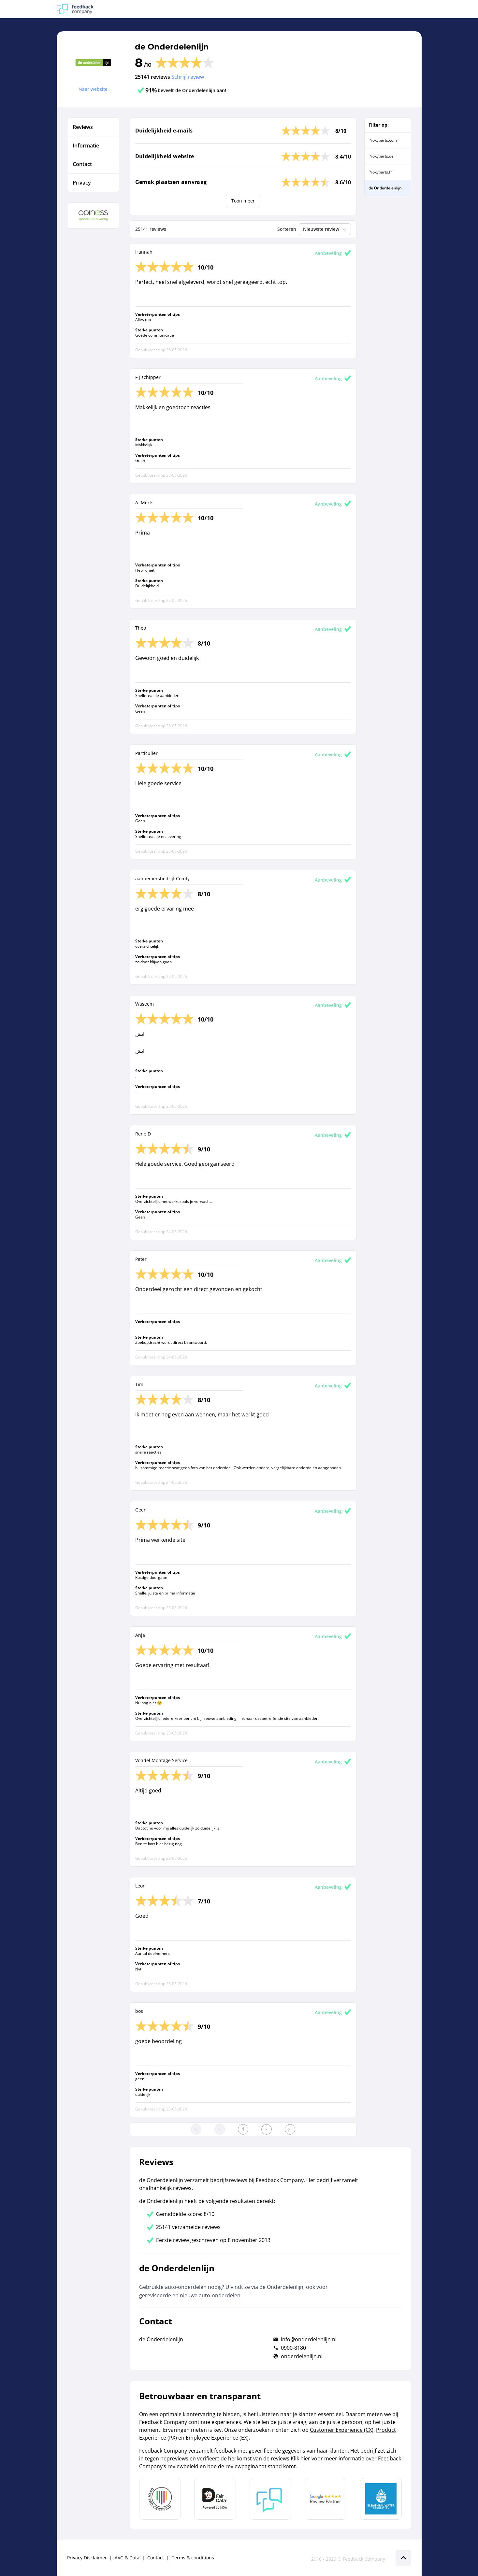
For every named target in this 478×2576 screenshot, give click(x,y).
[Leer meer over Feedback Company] (270, 2498)
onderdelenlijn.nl (302, 2356)
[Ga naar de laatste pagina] (290, 2129)
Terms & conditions (193, 2558)
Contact (155, 2558)
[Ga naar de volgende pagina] (266, 2129)
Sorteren (286, 229)
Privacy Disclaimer (87, 2558)
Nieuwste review (325, 229)
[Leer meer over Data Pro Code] (160, 2498)
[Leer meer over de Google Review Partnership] (325, 2498)
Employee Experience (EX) (217, 2437)
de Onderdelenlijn (172, 46)
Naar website (93, 89)
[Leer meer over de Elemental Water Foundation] (381, 2498)
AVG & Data (127, 2558)
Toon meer (243, 201)
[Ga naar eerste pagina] (196, 2129)
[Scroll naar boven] (403, 2558)
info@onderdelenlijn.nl (309, 2339)
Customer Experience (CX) (341, 2429)
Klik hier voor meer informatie (328, 2458)
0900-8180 (293, 2347)
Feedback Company (364, 2559)
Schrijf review (187, 76)
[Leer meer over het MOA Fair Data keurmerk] (215, 2498)
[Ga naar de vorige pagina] (219, 2129)
